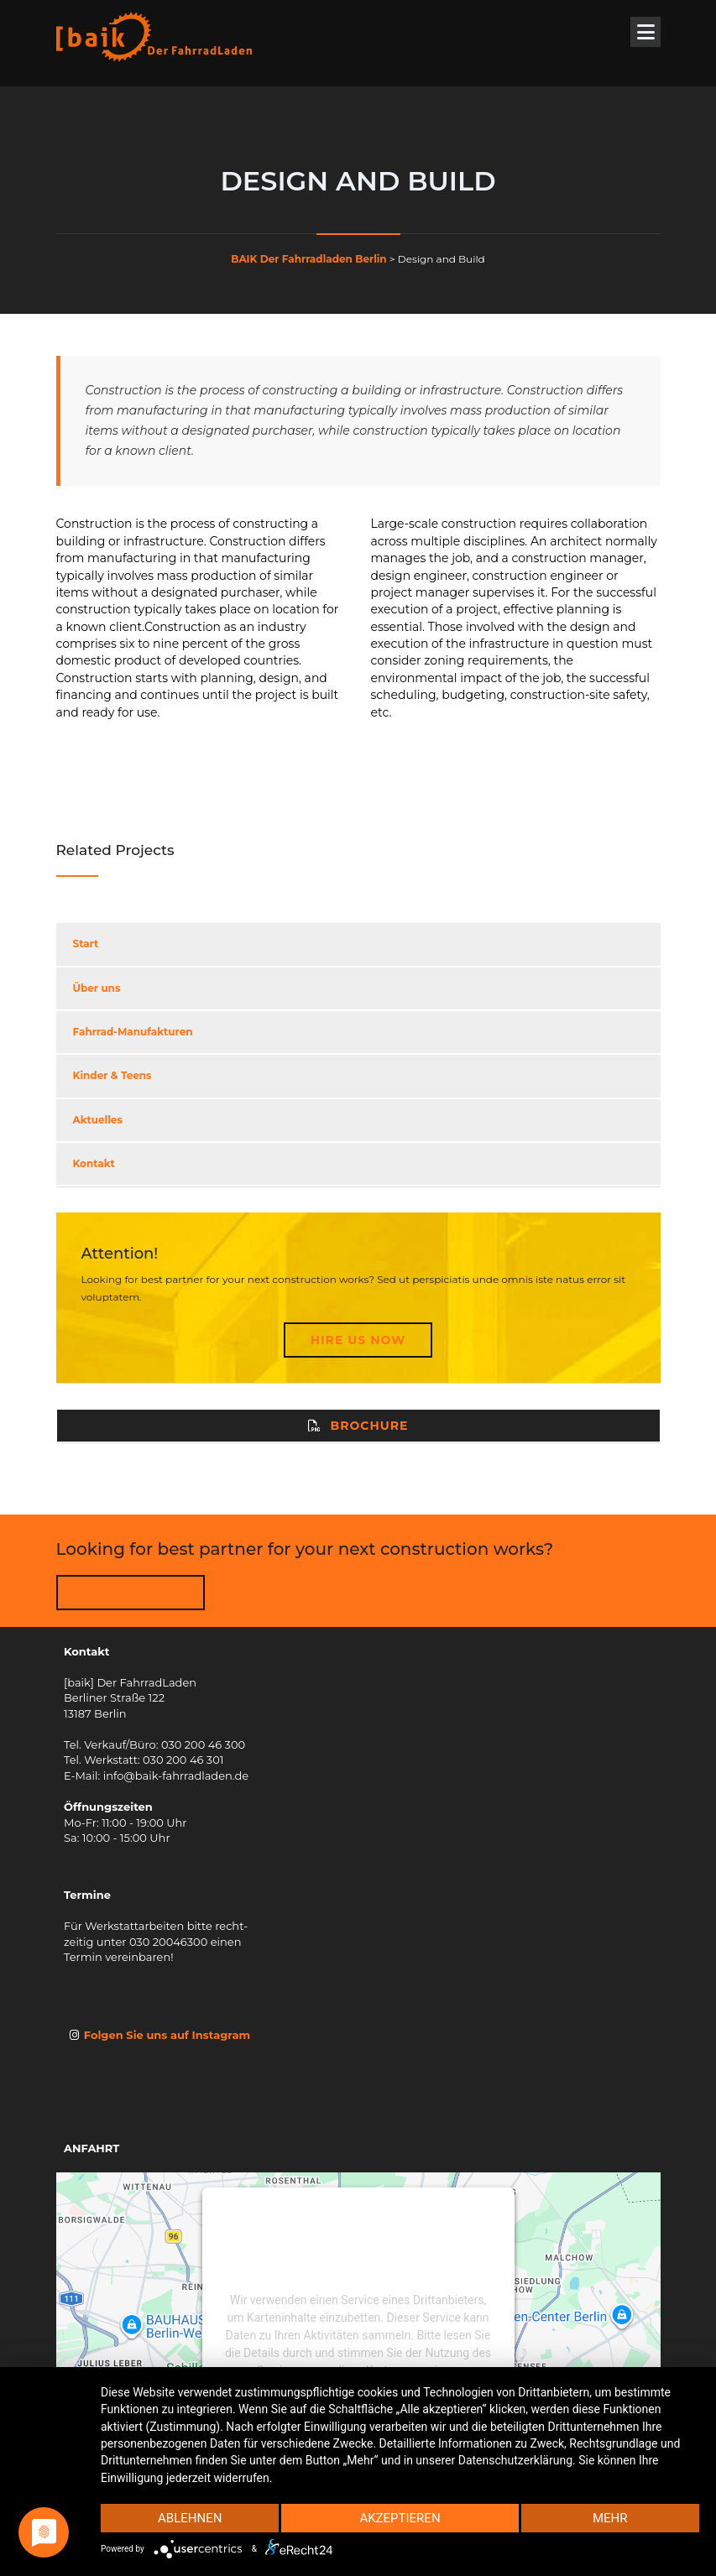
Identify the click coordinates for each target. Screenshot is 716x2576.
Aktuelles (98, 1119)
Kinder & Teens (112, 1075)
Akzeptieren (399, 2518)
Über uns (97, 988)
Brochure (358, 1425)
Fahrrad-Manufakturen (133, 1031)
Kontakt (94, 1163)
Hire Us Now (358, 1340)
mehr (610, 2518)
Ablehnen (190, 2518)
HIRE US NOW (131, 1592)
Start (86, 943)
